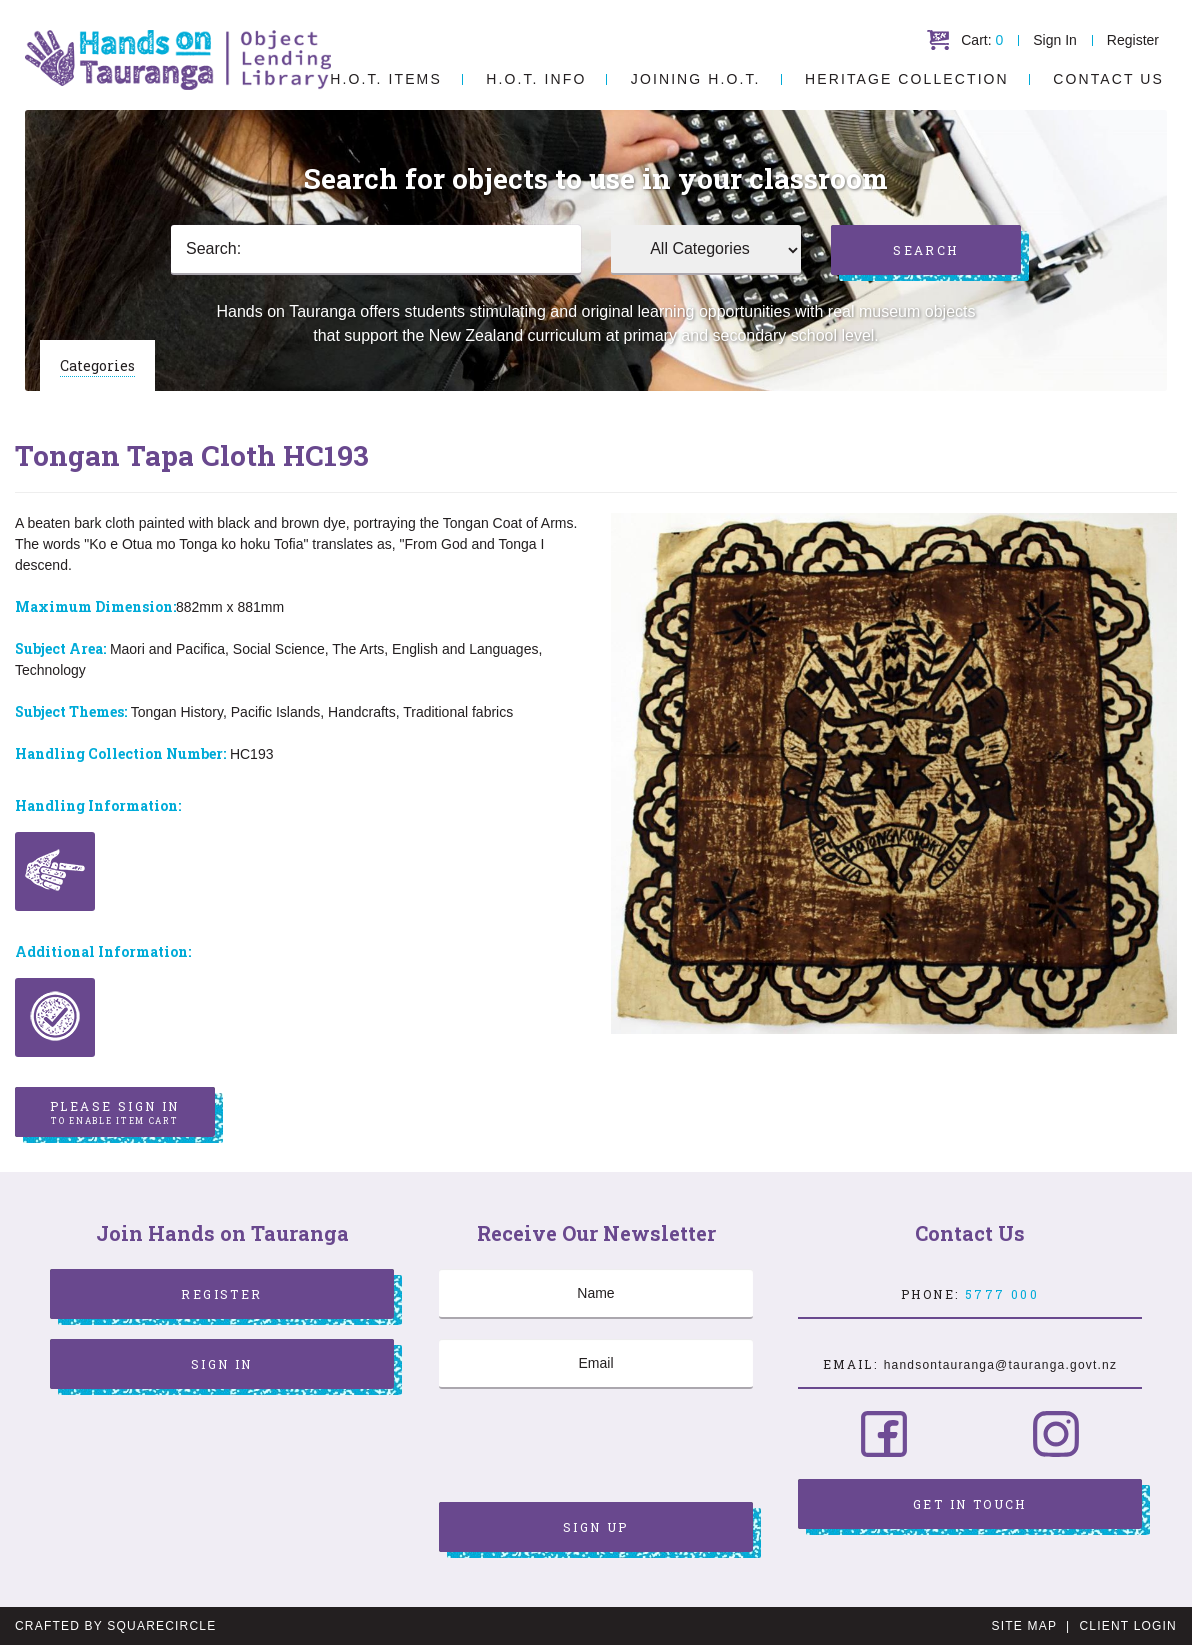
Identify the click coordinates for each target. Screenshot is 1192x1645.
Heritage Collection (907, 79)
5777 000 (1002, 1294)
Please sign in (115, 1113)
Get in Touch (970, 1504)
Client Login (1128, 1626)
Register (1133, 40)
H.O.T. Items (386, 79)
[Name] (596, 1294)
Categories (97, 365)
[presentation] (591, 1448)
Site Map (1024, 1626)
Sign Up (596, 1527)
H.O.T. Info (536, 79)
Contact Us (1108, 79)
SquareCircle (161, 1626)
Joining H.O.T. (696, 79)
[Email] (596, 1364)
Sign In (1055, 40)
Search (925, 250)
